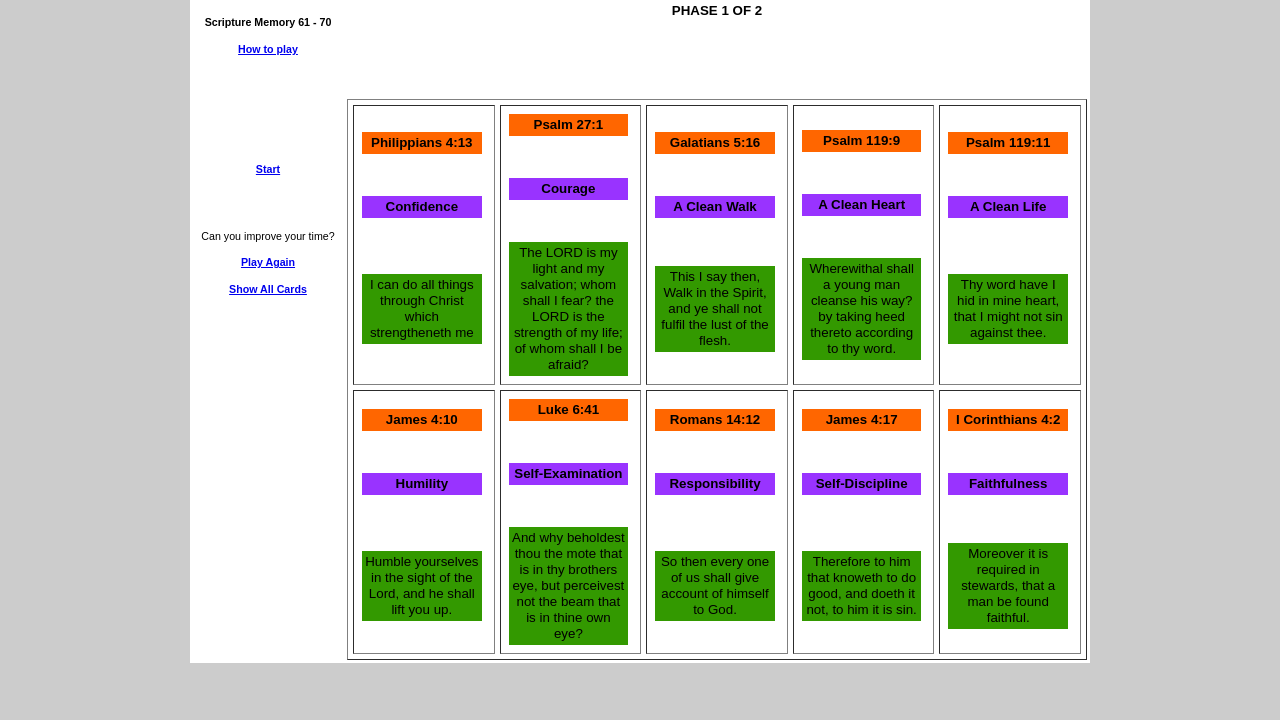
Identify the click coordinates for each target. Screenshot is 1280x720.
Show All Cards (268, 289)
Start (268, 169)
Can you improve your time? (267, 236)
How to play (268, 49)
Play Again (268, 262)
